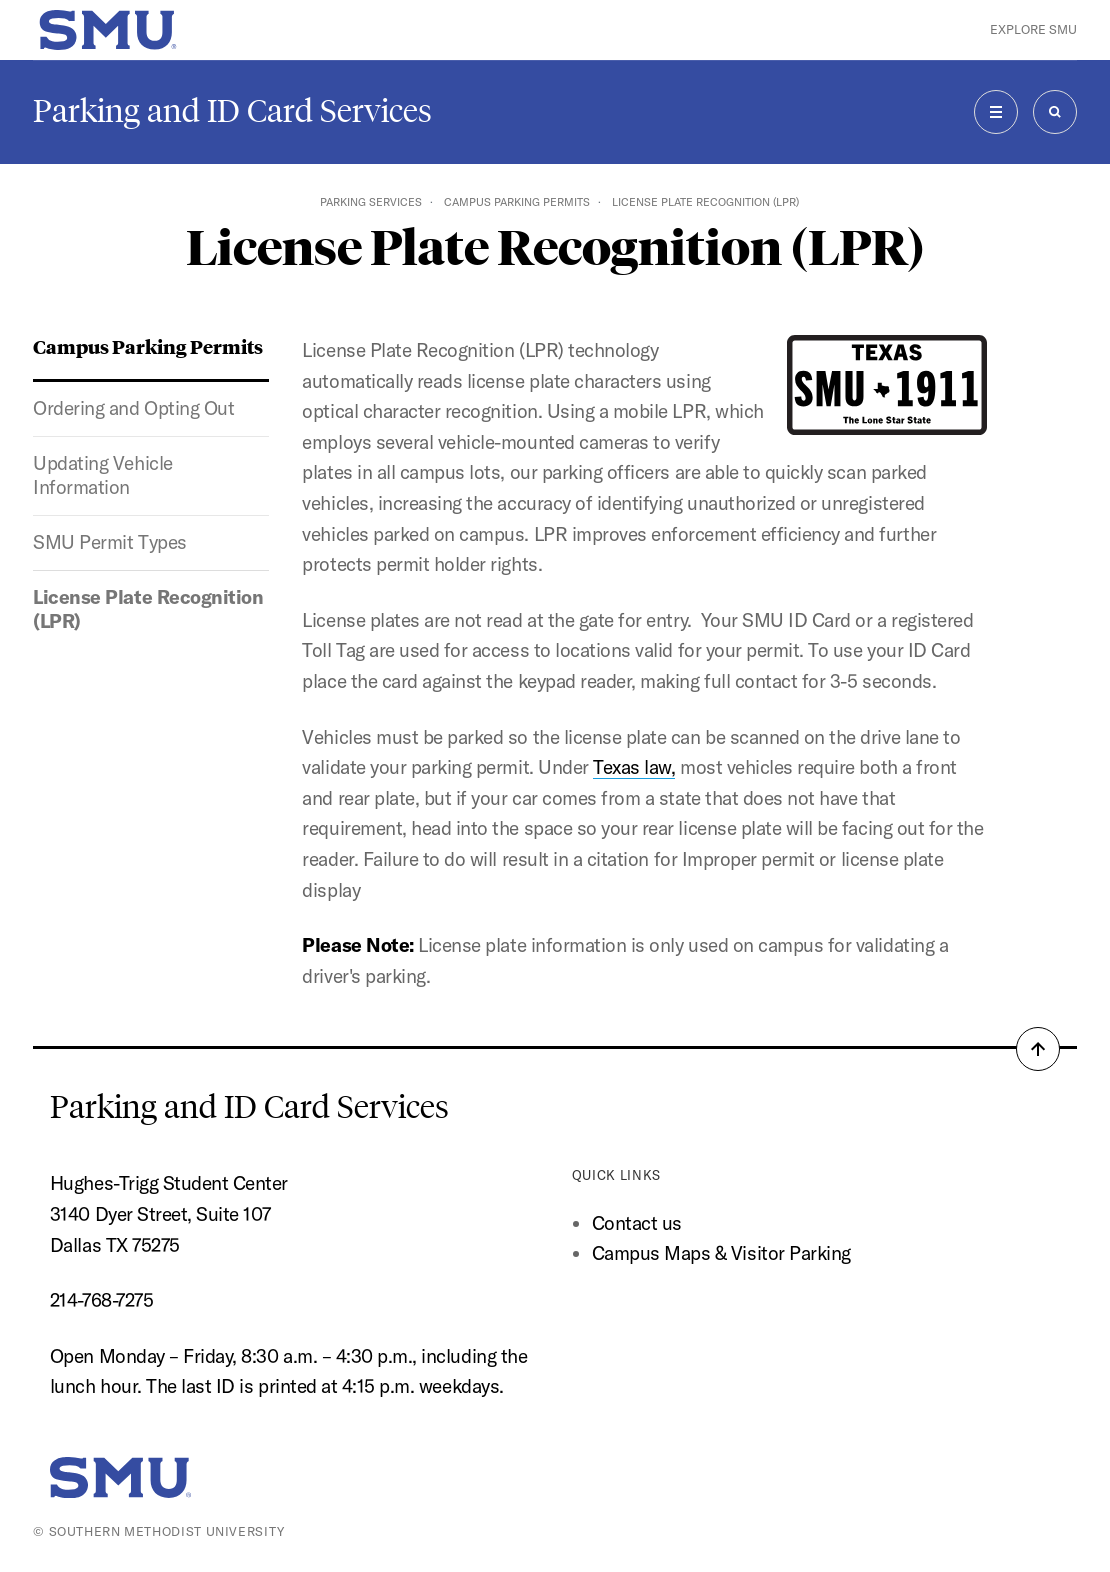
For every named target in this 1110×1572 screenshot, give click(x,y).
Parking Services (371, 202)
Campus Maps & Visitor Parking (721, 1253)
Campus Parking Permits (517, 202)
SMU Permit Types (109, 542)
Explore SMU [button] (1033, 29)
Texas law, (634, 767)
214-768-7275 (101, 1300)
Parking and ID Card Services (232, 111)
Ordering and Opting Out (133, 408)
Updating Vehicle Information (102, 475)
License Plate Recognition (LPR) (148, 609)
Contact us (637, 1223)
